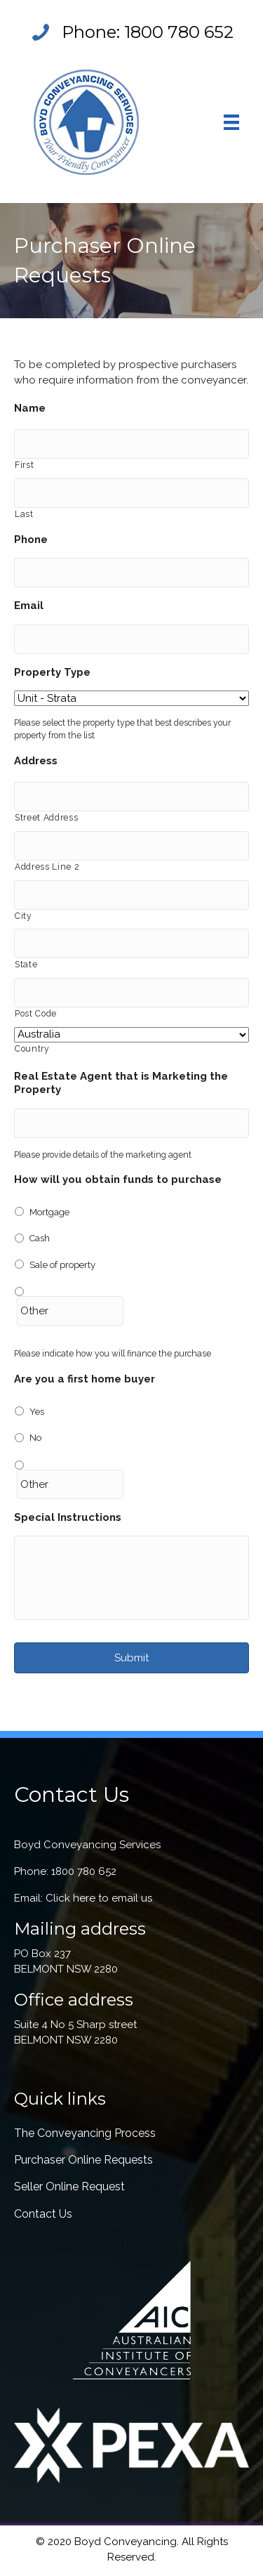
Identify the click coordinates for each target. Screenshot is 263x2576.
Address (36, 760)
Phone (31, 539)
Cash (39, 1238)
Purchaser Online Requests (83, 2159)
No (35, 1437)
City (23, 916)
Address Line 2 (47, 867)
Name (30, 408)
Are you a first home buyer (84, 1379)
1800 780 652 (179, 32)
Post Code (36, 1014)
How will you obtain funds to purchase (118, 1179)
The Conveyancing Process (85, 2133)
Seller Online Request (69, 2186)
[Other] (70, 1311)
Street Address (46, 818)
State (26, 964)
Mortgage (49, 1212)
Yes (36, 1411)
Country (32, 1049)
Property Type (52, 672)
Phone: (93, 32)
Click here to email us (99, 1898)
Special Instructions (67, 1517)
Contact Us (43, 2214)
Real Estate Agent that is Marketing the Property (121, 1083)
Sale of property (62, 1265)
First (24, 465)
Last (24, 514)
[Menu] (231, 122)
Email (28, 605)
